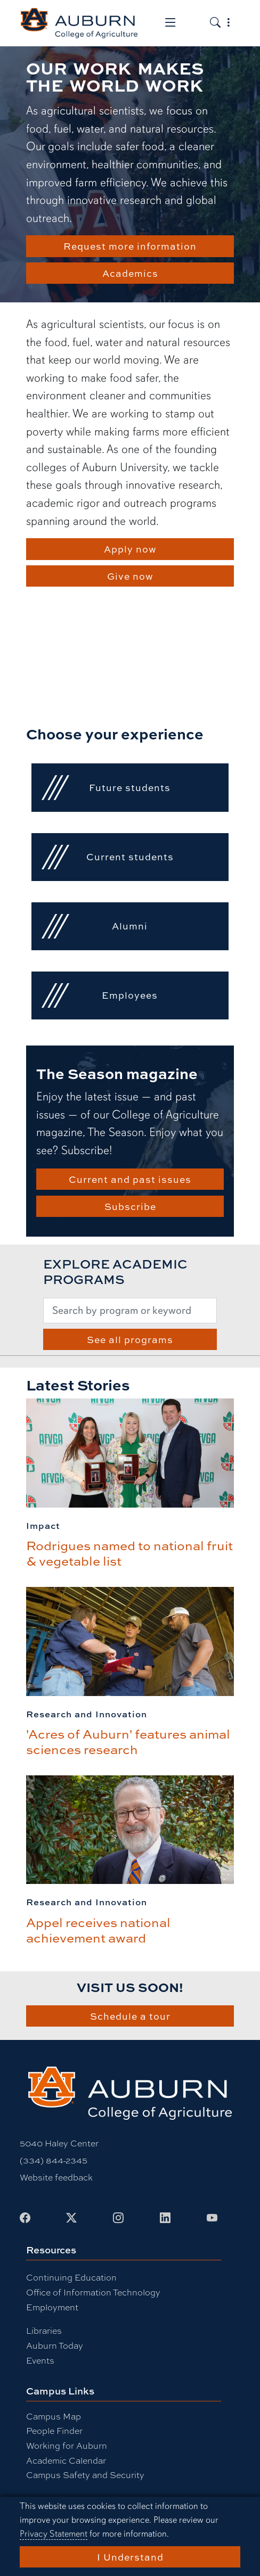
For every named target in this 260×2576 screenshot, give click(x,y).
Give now (130, 576)
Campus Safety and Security (85, 2474)
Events (40, 2360)
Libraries (44, 2330)
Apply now (130, 548)
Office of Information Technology (93, 2292)
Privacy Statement (53, 2533)
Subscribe (130, 1206)
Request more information (130, 246)
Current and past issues (130, 1179)
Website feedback (56, 2177)
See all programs (130, 1339)
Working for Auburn (66, 2445)
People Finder (54, 2430)
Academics (130, 273)
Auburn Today (54, 2345)
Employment (52, 2307)
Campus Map (53, 2416)
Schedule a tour (130, 2016)
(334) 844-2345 (53, 2160)
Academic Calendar (66, 2460)
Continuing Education (71, 2277)
